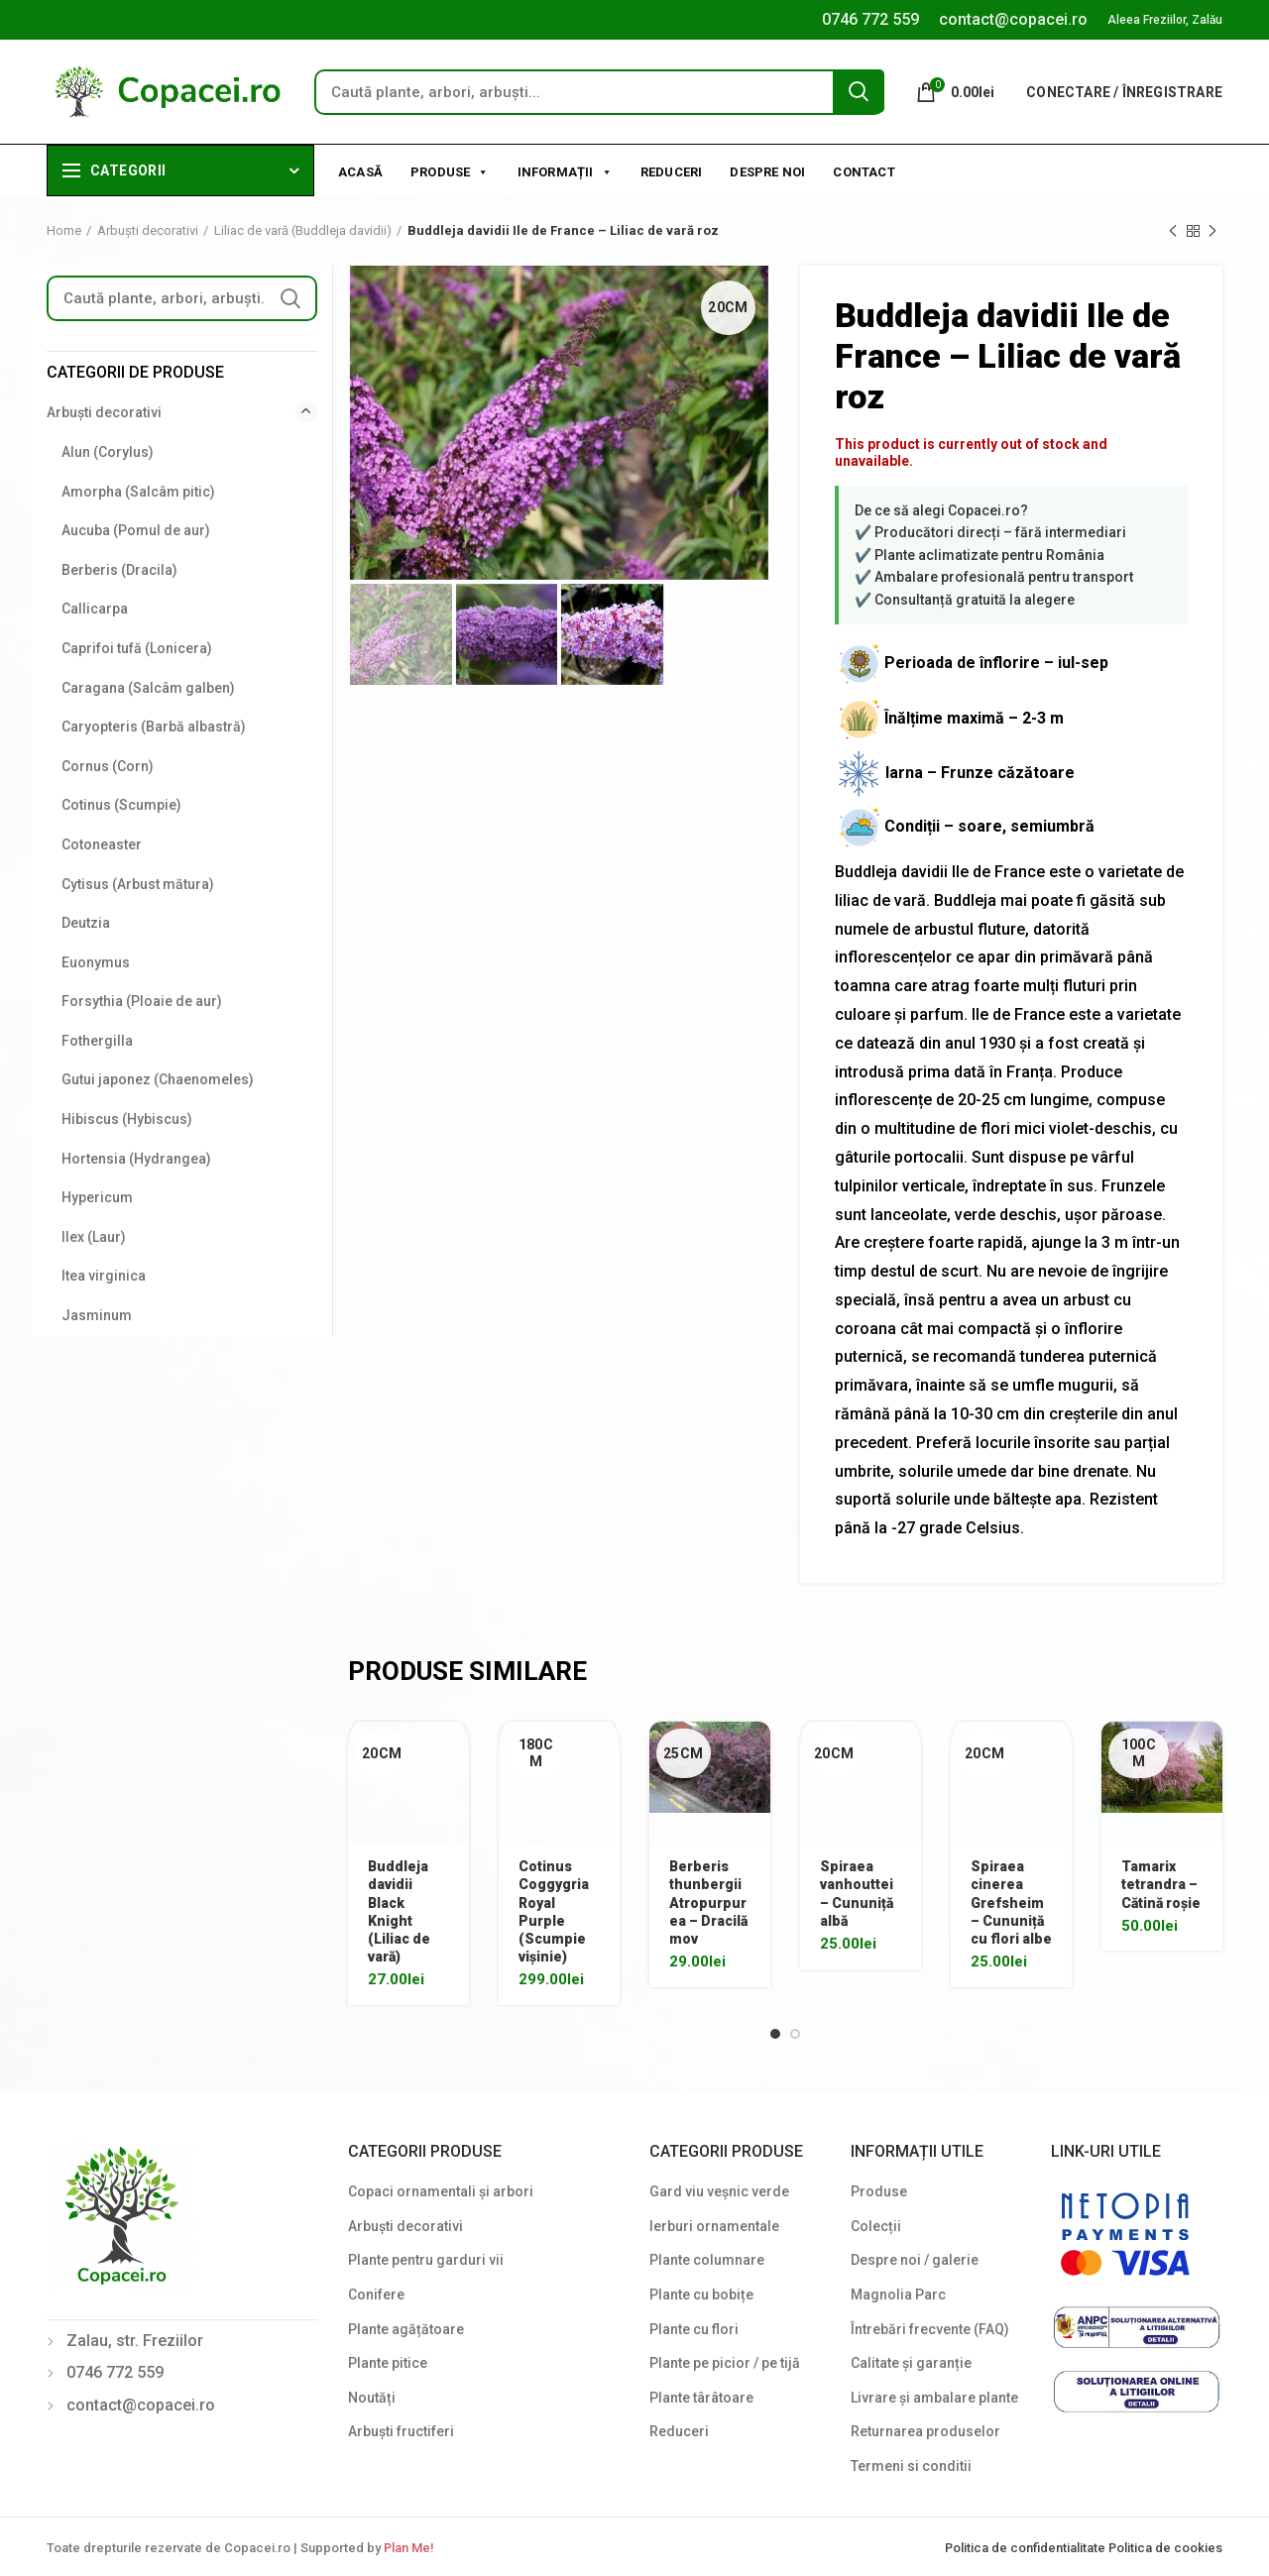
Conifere (376, 2294)
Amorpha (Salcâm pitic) (138, 492)
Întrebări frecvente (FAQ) (930, 2329)
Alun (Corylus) (107, 452)
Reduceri (671, 172)
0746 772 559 (870, 19)
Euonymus (95, 962)
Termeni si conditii (911, 2466)
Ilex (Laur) (93, 1237)
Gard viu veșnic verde (719, 2191)
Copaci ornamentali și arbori (440, 2191)
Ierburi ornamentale (714, 2226)
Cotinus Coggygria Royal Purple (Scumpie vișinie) (554, 1911)
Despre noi (767, 172)
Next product (1212, 232)
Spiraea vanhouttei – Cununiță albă (856, 1893)
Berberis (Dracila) (119, 570)
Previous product (1173, 232)
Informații (565, 170)
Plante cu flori (694, 2329)
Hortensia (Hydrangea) (136, 1159)
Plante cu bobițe (701, 2294)
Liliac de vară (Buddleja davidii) (303, 230)
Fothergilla (97, 1041)
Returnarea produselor (925, 2431)
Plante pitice (387, 2363)
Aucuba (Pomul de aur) (135, 530)
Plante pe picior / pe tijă (724, 2363)
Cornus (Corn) (107, 766)
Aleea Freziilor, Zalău (1164, 20)
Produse (450, 170)
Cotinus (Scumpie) (121, 805)
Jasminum (96, 1315)
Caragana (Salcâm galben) (148, 688)
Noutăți (372, 2398)
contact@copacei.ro (1013, 19)
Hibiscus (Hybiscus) (126, 1119)
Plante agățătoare (406, 2329)
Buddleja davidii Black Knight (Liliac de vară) (399, 1911)
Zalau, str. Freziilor (134, 2340)
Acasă (360, 172)
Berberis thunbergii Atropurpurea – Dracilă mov (708, 1902)
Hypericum (97, 1197)
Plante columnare (706, 2260)
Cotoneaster (101, 844)
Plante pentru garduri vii (426, 2260)
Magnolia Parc (898, 2294)
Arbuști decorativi (147, 230)
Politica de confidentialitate (1026, 2547)
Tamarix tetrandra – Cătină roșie (1161, 1884)
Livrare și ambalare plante (934, 2398)
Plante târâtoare (701, 2398)
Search (858, 91)
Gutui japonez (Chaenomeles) (157, 1079)
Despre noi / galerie (915, 2260)
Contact (863, 172)
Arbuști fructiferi (401, 2431)
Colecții (876, 2226)
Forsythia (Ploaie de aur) (141, 1001)
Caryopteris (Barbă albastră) (153, 726)
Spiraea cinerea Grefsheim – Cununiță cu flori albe (1011, 1902)
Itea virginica (103, 1276)
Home (64, 230)
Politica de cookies (1165, 2547)
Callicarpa (94, 608)
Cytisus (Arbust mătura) (137, 884)
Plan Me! (408, 2547)
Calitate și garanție (911, 2363)
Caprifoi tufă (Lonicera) (136, 648)
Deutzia (85, 923)
